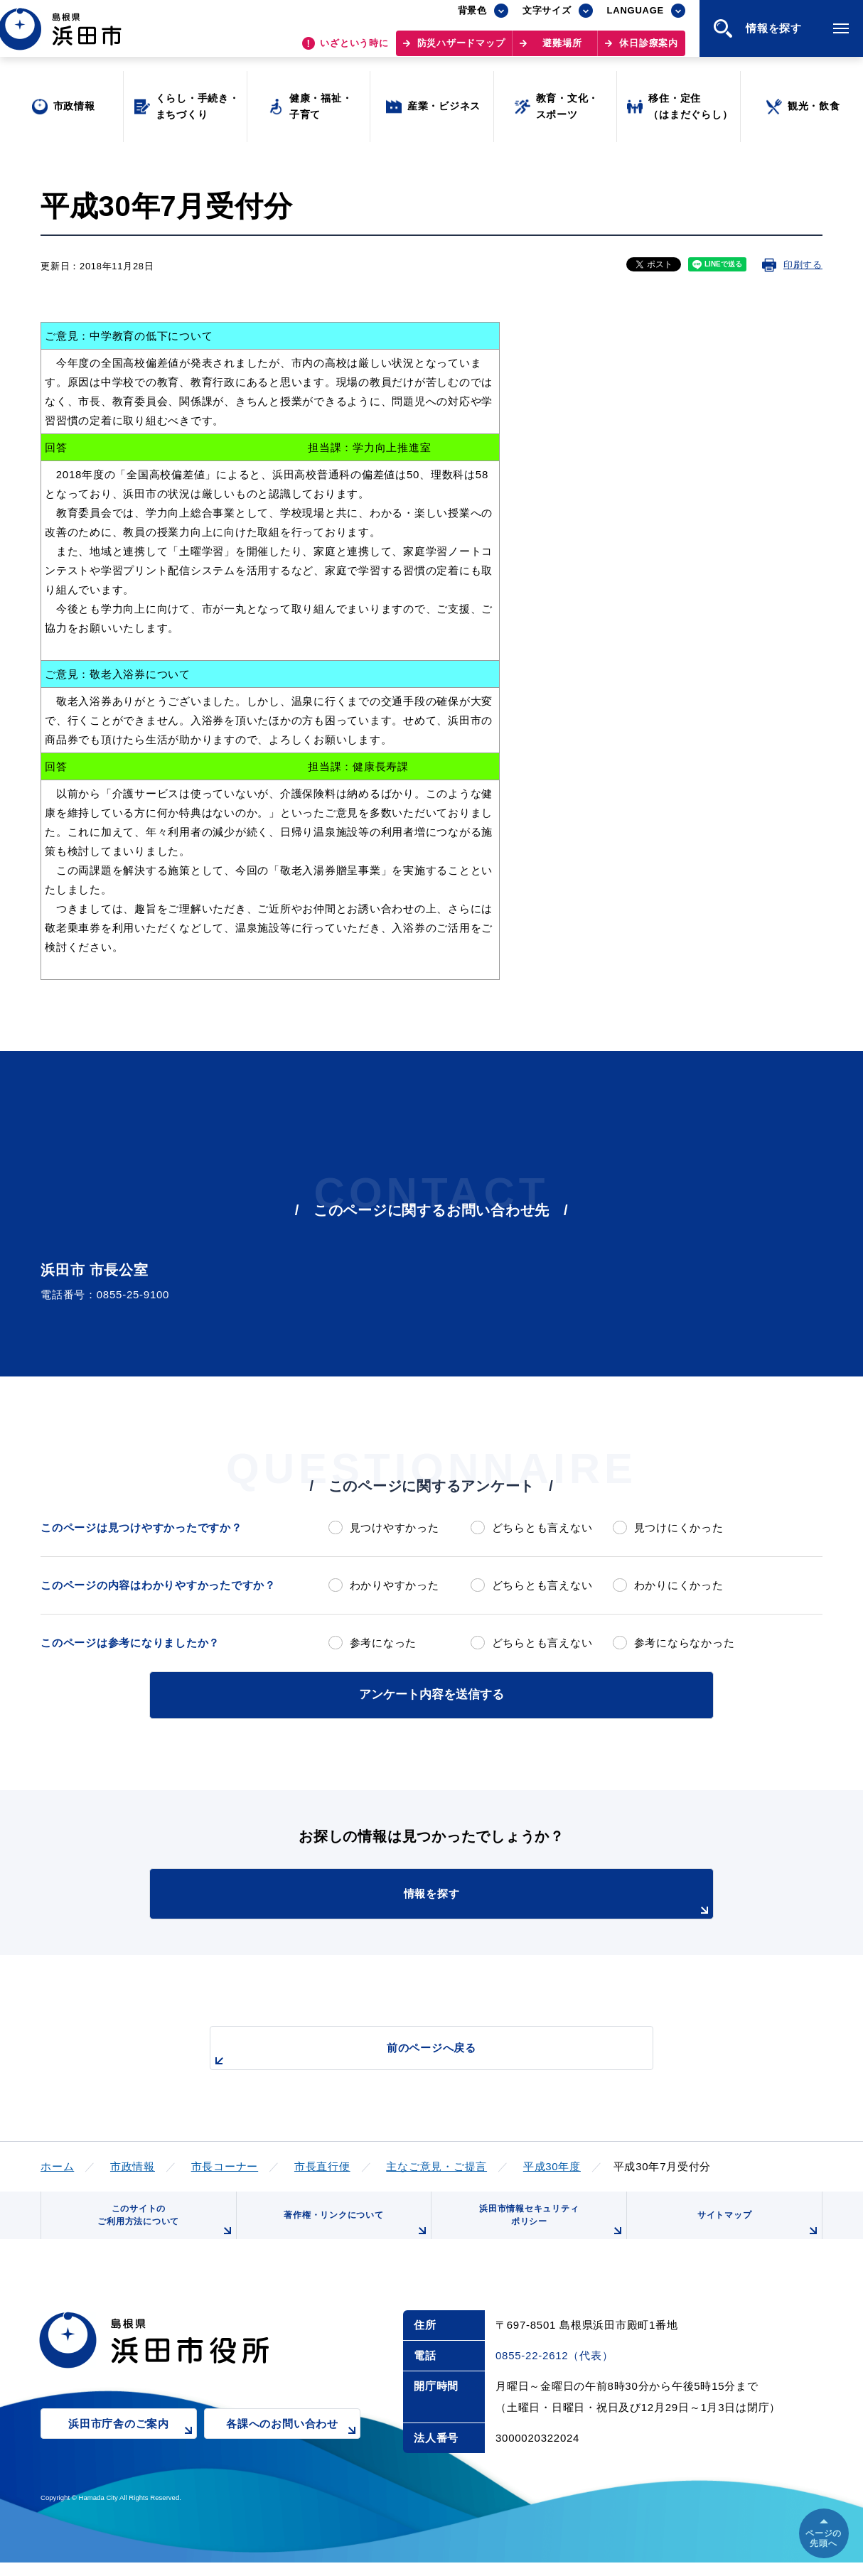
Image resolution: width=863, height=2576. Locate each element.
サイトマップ (756, 2233)
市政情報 (132, 2163)
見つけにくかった (679, 1527)
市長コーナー (225, 2163)
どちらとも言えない (542, 1527)
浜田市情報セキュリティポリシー (547, 2228)
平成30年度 (552, 2163)
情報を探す (467, 1899)
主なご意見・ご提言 (436, 2163)
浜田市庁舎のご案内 (132, 2448)
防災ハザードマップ (461, 50)
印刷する (802, 264)
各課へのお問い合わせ (293, 2448)
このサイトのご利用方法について (162, 2228)
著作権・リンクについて (351, 2233)
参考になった (383, 1643)
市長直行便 (322, 2163)
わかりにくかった (679, 1585)
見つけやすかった (394, 1527)
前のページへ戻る (415, 2052)
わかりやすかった (394, 1585)
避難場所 (561, 50)
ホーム (57, 2163)
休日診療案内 (648, 50)
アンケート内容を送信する (431, 1693)
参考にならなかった (684, 1643)
